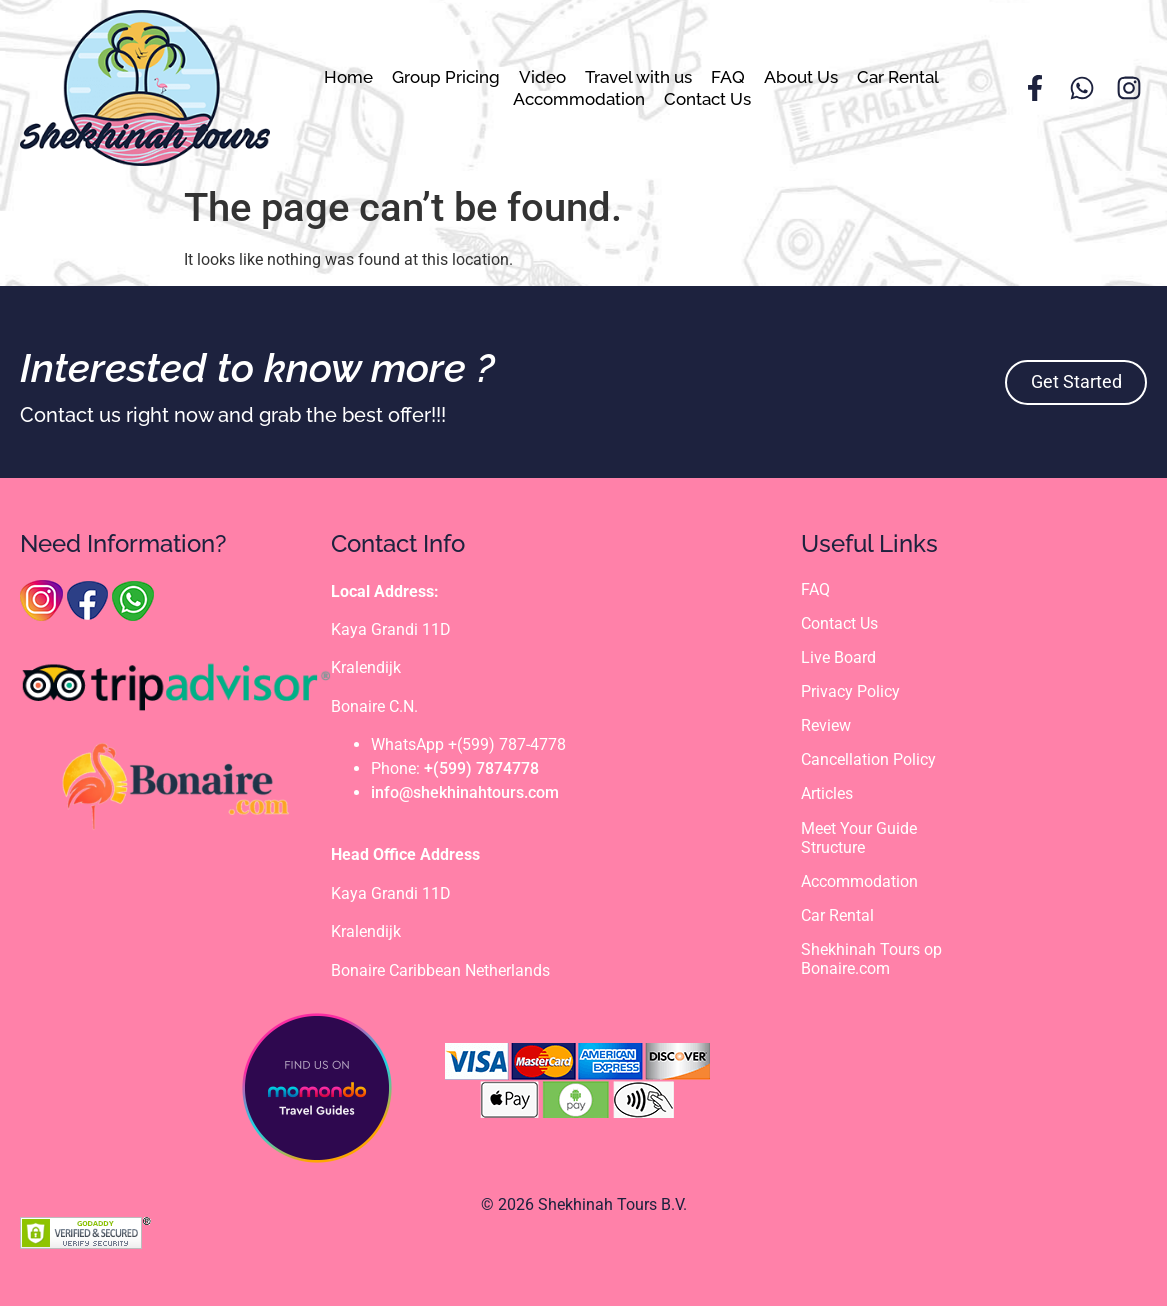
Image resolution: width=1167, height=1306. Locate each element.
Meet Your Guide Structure (859, 838)
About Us (801, 77)
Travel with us (638, 77)
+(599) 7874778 (481, 768)
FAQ (728, 77)
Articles (827, 794)
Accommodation (579, 99)
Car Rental (898, 77)
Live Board (838, 657)
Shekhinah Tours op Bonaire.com (871, 960)
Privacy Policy (850, 691)
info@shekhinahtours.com (465, 792)
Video (542, 77)
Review (826, 725)
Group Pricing (446, 77)
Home (348, 77)
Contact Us (707, 99)
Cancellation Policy (868, 759)
